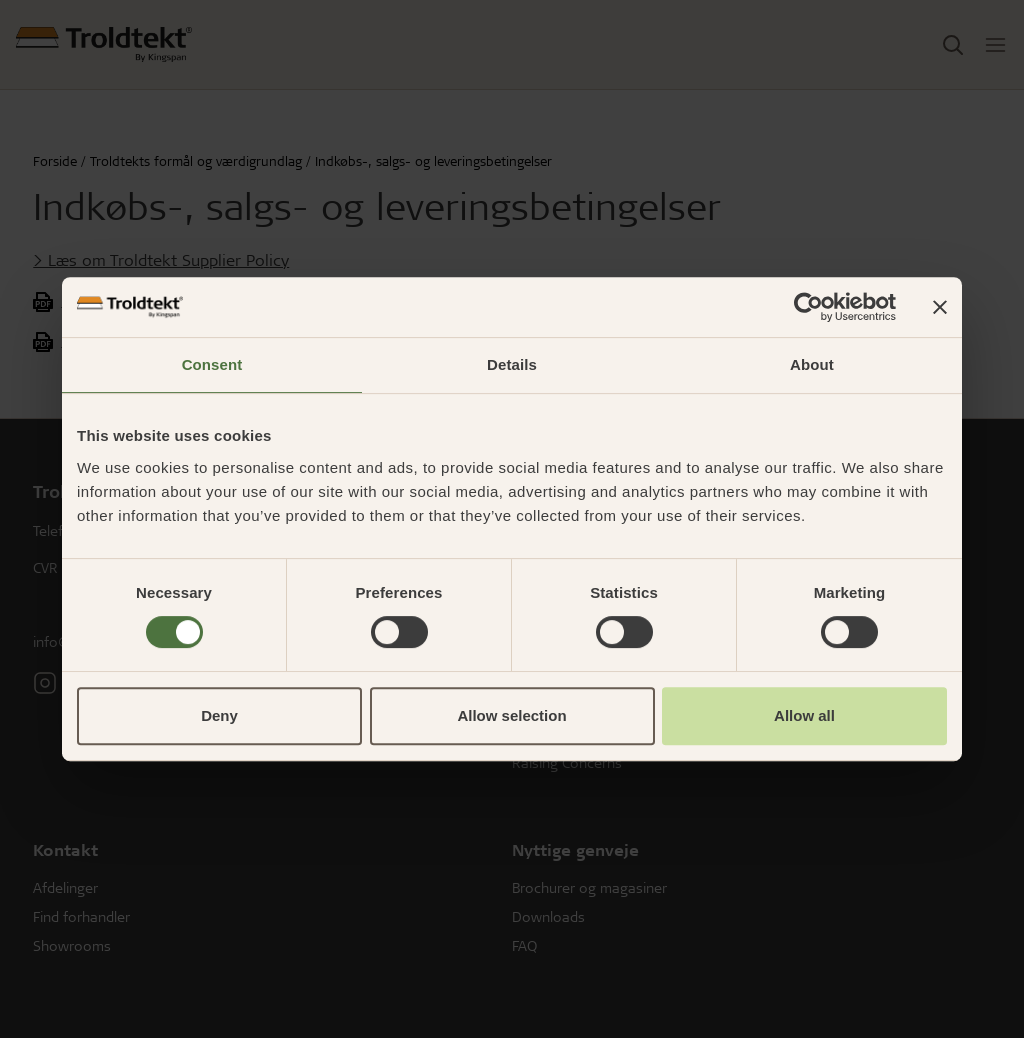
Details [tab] (512, 364)
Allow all (804, 715)
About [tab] (812, 364)
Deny (219, 715)
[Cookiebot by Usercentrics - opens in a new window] (808, 307)
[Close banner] (940, 307)
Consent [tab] (212, 364)
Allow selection (511, 715)
